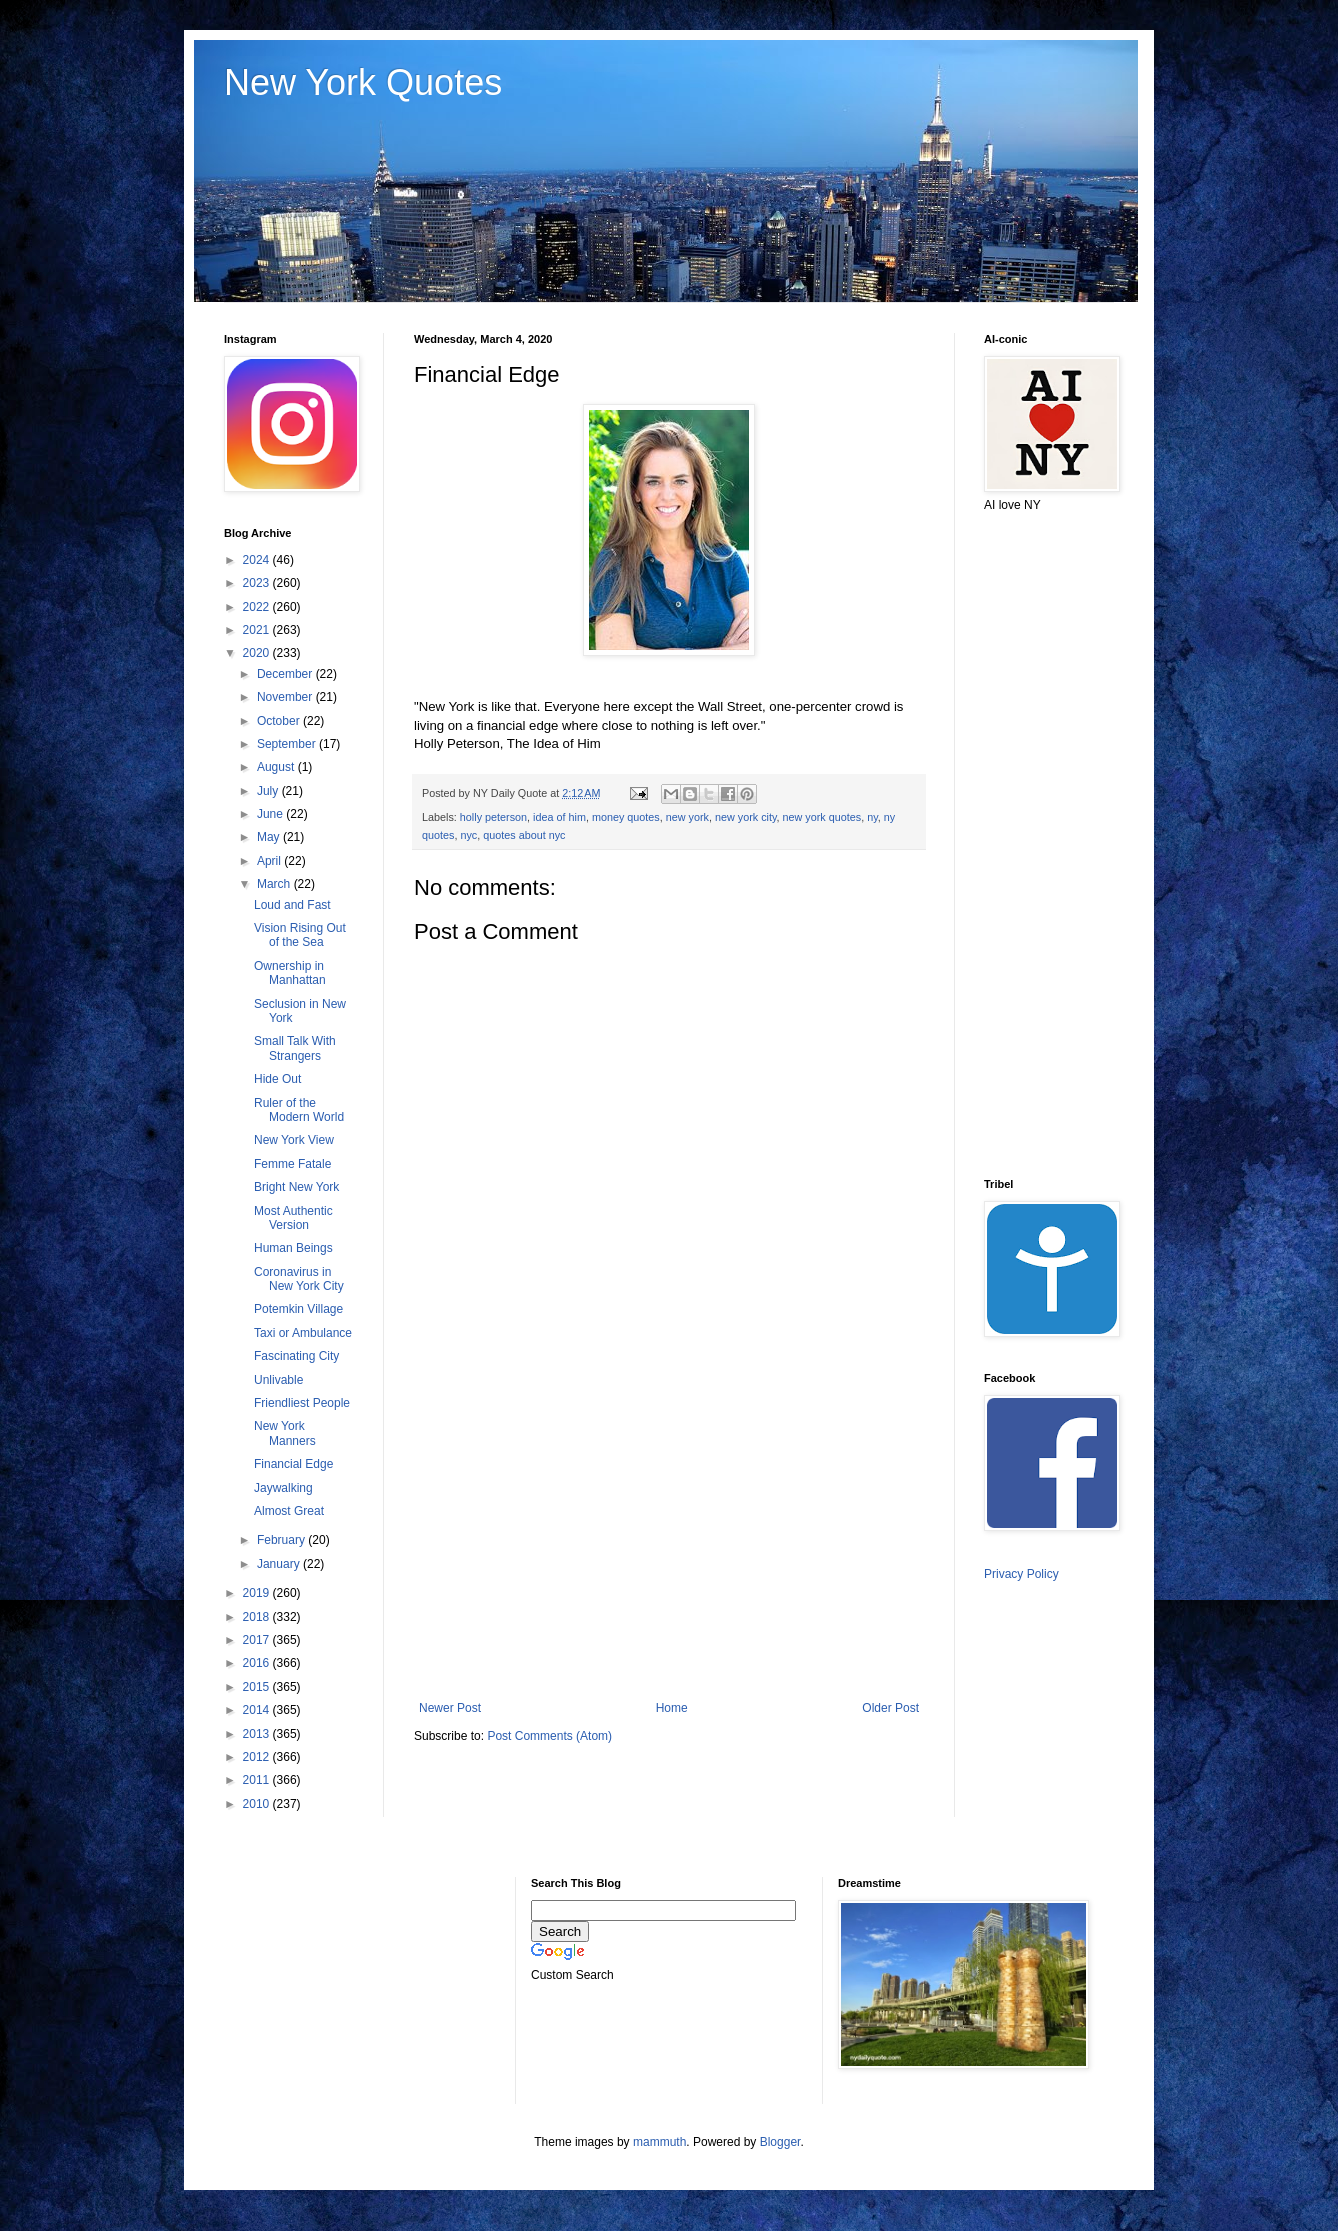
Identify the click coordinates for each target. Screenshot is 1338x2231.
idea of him (559, 817)
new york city (746, 817)
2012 (258, 1757)
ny (872, 817)
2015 (258, 1687)
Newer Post (450, 1708)
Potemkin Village (298, 1309)
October (280, 721)
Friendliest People (302, 1403)
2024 (258, 560)
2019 (258, 1593)
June (271, 814)
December (286, 674)
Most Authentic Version (293, 1218)
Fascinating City (296, 1356)
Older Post (890, 1708)
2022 (258, 607)
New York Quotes (363, 82)
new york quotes (822, 817)
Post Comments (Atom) (549, 1736)
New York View (294, 1140)
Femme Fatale (292, 1164)
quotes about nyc (524, 835)
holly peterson (493, 817)
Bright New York (296, 1187)
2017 (258, 1640)
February (282, 1540)
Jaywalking (283, 1488)
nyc (468, 835)
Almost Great (289, 1511)
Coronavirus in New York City (299, 1279)
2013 (258, 1734)
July (269, 791)
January (280, 1564)
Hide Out (277, 1079)
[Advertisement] (669, 1536)
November (286, 697)
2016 (258, 1663)
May (270, 837)
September (288, 744)
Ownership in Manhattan (290, 973)
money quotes (626, 817)
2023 (258, 583)
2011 (258, 1780)
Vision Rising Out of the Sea (300, 935)
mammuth (659, 2142)
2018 (258, 1617)
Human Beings (293, 1248)
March (275, 884)
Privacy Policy (1021, 1574)
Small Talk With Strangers (295, 1048)
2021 (258, 630)
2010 (258, 1804)
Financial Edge (293, 1464)
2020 (258, 653)
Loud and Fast (292, 905)
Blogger (780, 2142)
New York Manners (285, 1433)
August (277, 767)
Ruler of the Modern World (299, 1110)
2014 (258, 1710)
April (270, 861)
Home (672, 1708)
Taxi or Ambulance (303, 1333)
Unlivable (278, 1380)
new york (687, 817)
